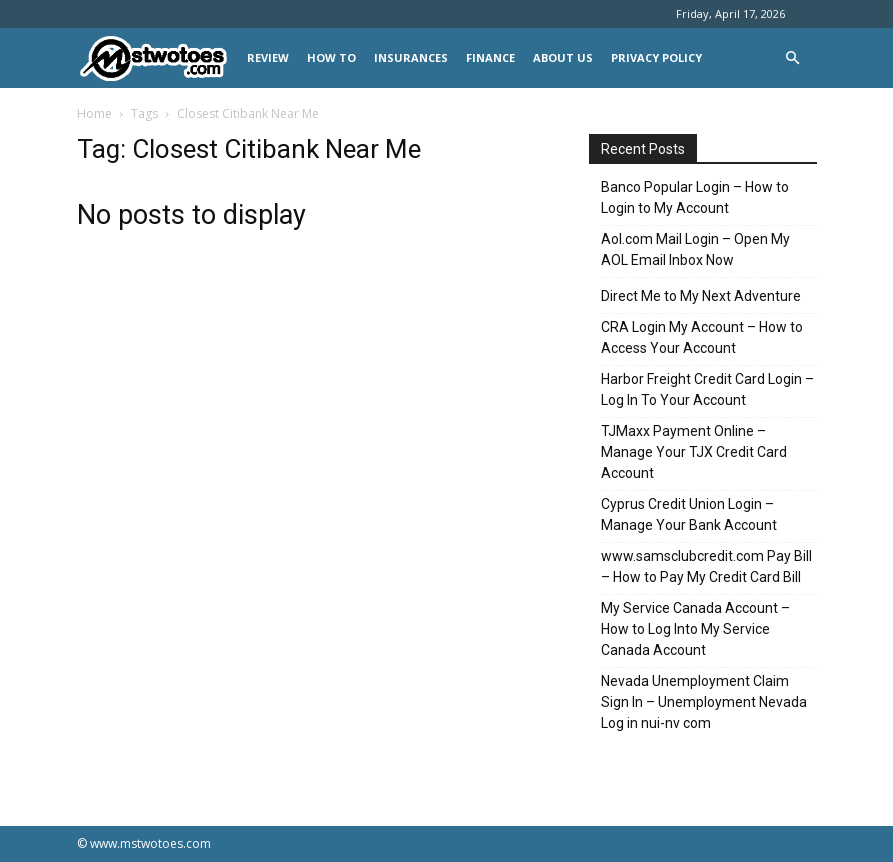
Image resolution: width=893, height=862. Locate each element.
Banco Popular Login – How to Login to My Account (695, 197)
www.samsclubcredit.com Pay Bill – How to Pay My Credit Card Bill (706, 566)
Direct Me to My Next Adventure (701, 296)
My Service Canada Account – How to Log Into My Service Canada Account (695, 629)
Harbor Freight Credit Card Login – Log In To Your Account (707, 389)
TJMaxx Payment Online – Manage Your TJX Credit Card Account (694, 452)
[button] (793, 58)
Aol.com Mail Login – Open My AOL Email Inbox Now (695, 249)
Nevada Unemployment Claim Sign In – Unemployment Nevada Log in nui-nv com (704, 702)
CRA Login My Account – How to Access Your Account (702, 337)
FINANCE (490, 57)
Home (94, 113)
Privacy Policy (656, 57)
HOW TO (331, 57)
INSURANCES (411, 57)
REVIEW (268, 57)
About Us (563, 57)
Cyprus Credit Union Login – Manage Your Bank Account (689, 514)
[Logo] (157, 58)
